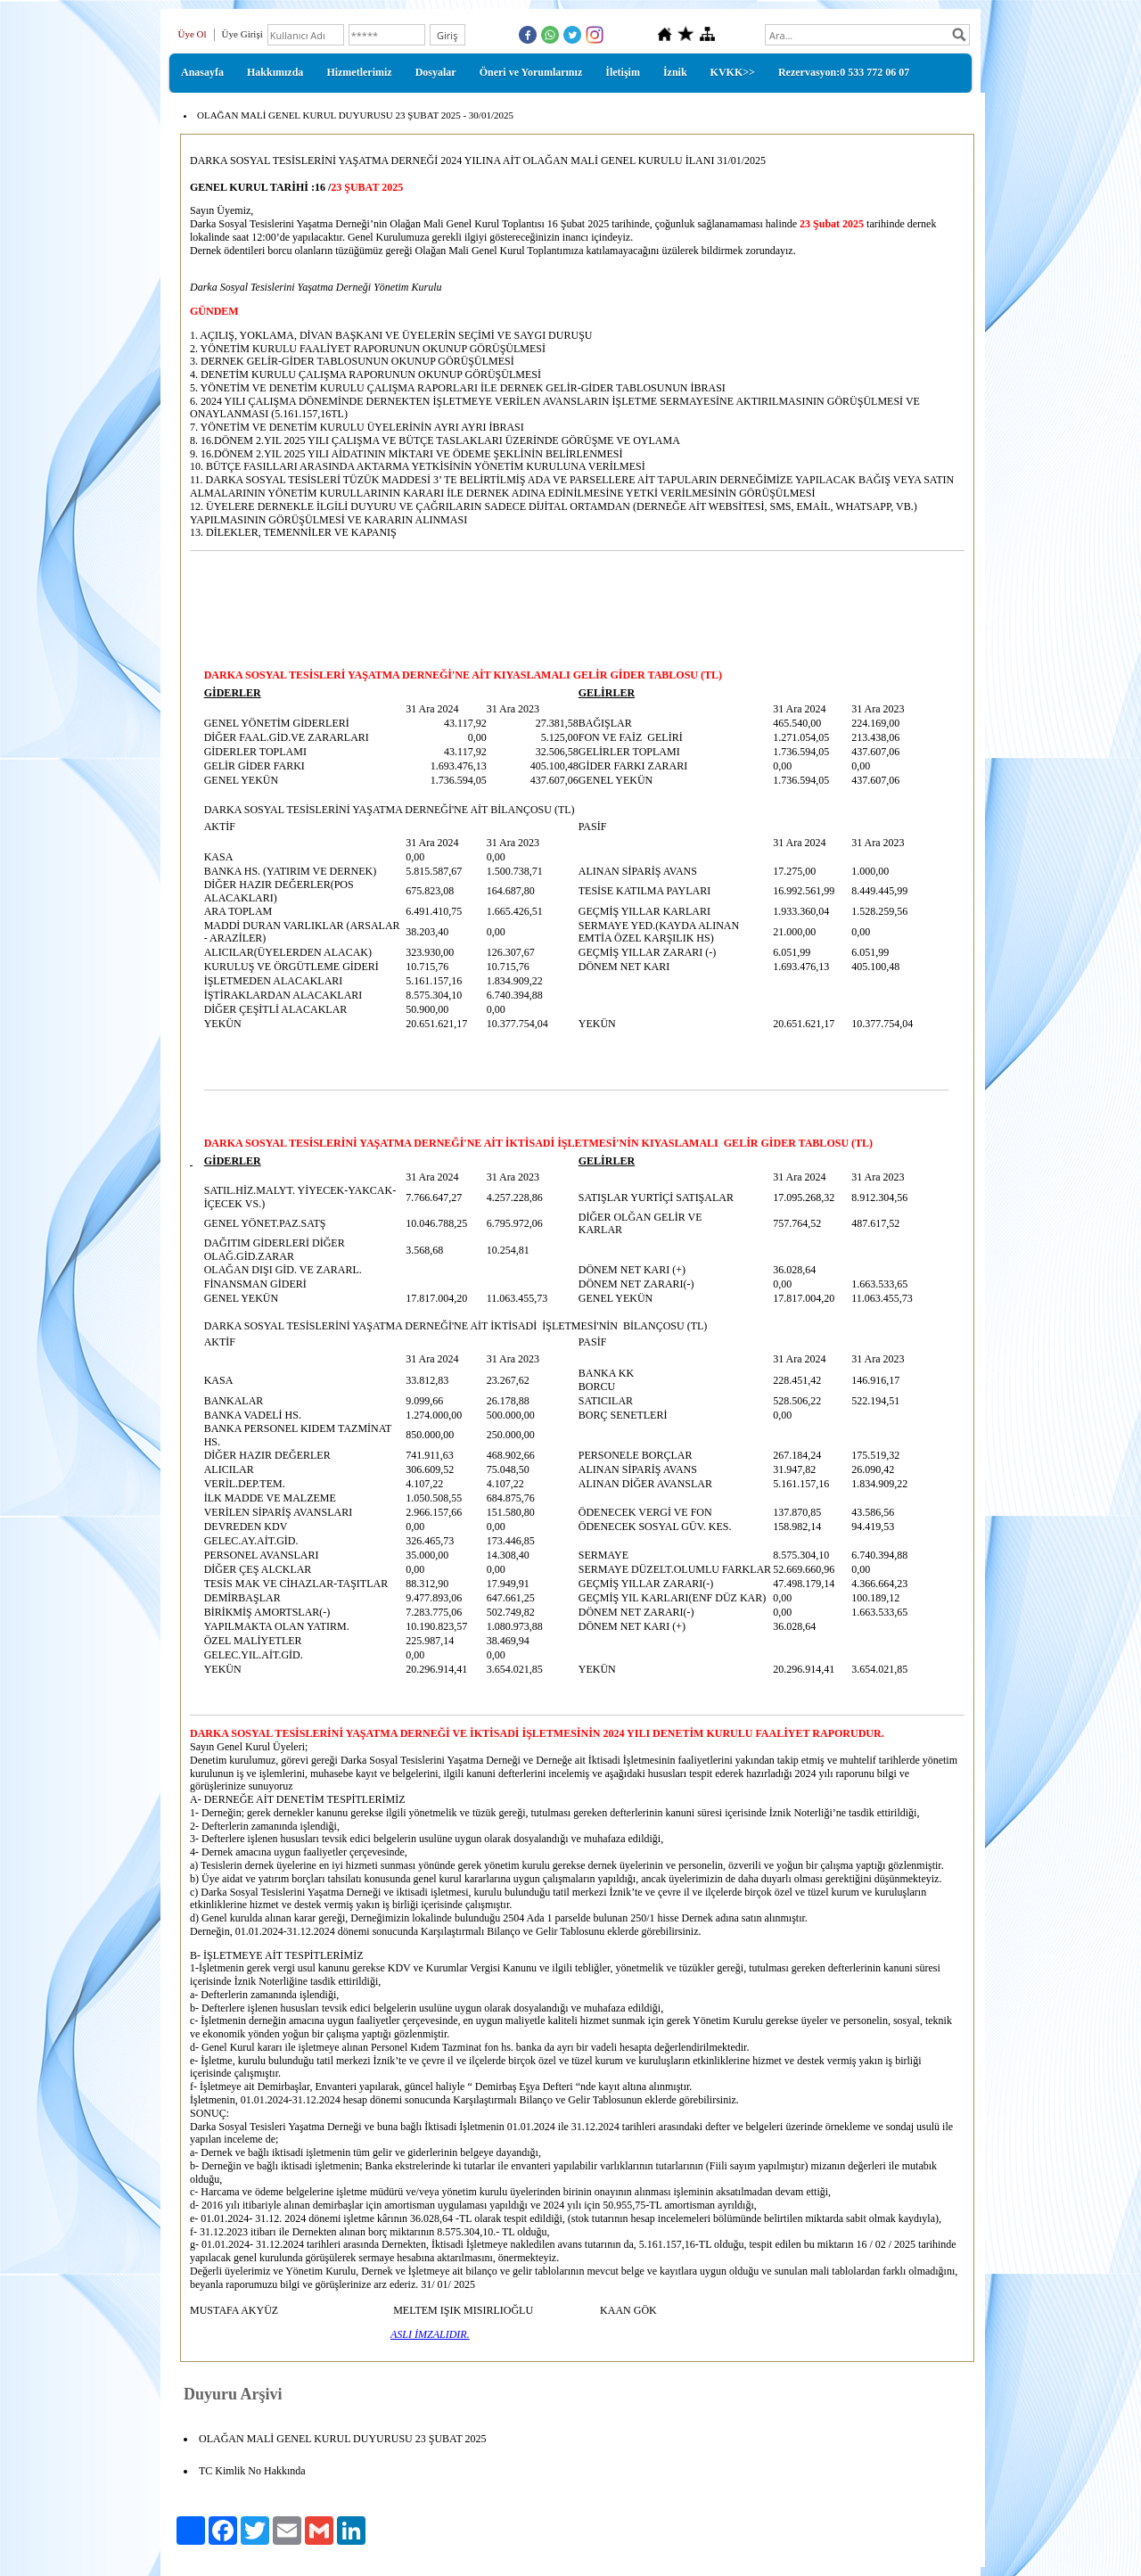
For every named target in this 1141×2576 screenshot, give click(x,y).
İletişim (622, 72)
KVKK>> (732, 72)
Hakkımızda (275, 72)
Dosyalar (435, 72)
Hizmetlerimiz (358, 72)
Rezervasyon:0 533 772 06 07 (843, 72)
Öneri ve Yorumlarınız (531, 72)
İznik (675, 72)
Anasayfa (202, 72)
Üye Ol (192, 34)
